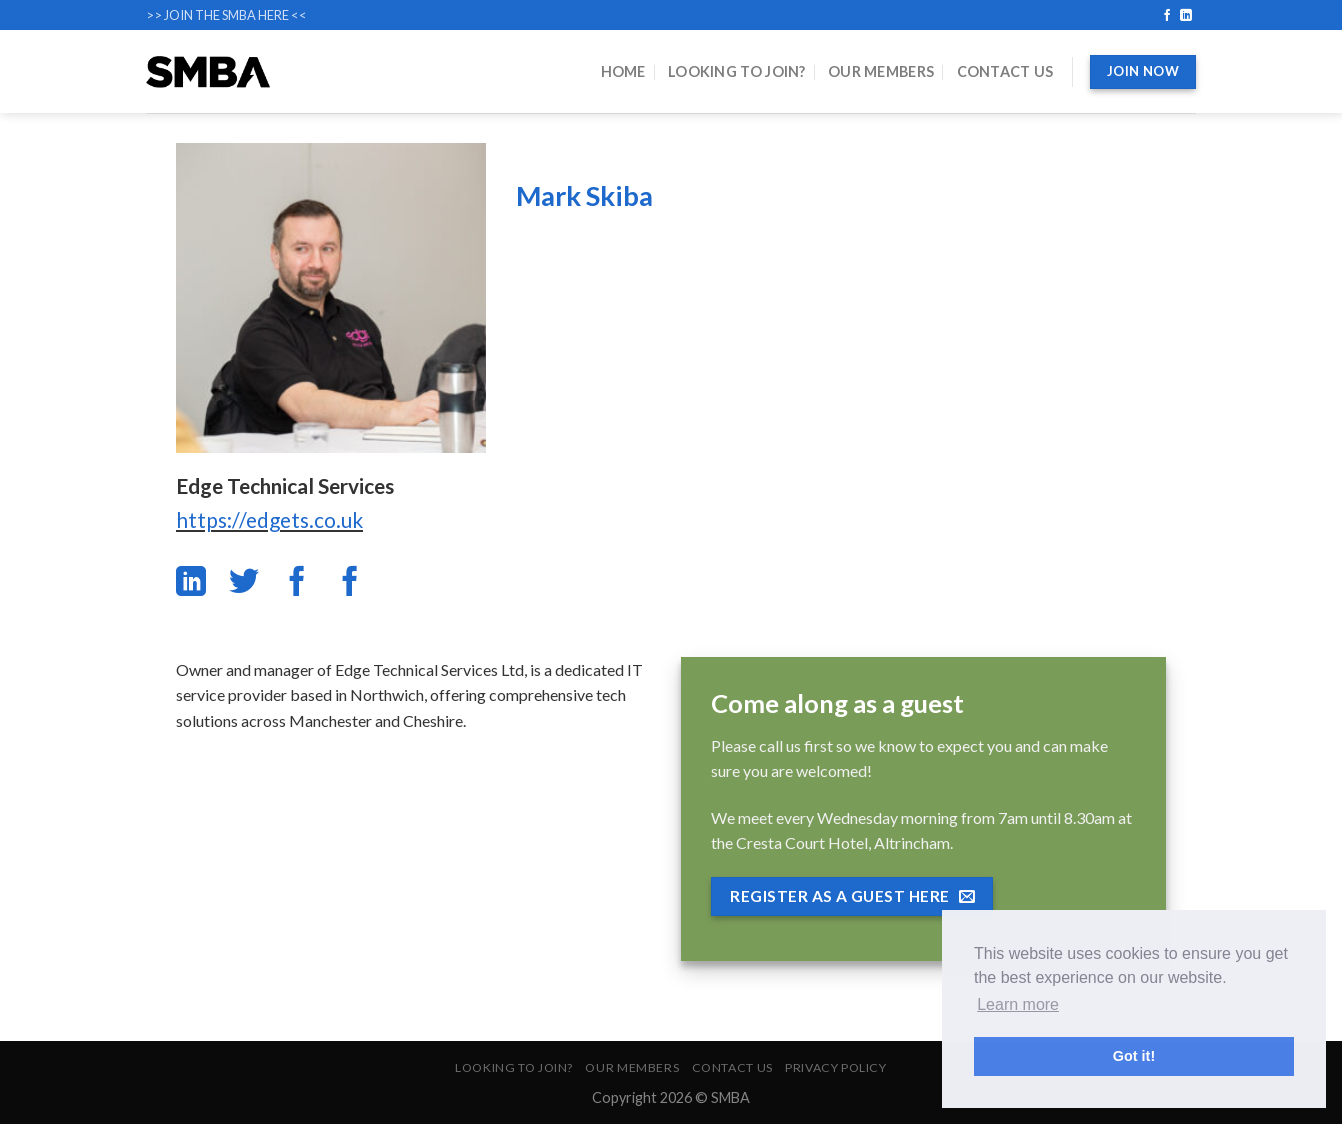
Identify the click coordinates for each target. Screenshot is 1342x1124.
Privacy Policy (836, 1067)
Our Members (881, 71)
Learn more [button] (1018, 1004)
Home (623, 71)
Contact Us (1005, 71)
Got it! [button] (1134, 1056)
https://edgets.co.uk (269, 519)
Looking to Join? (737, 71)
